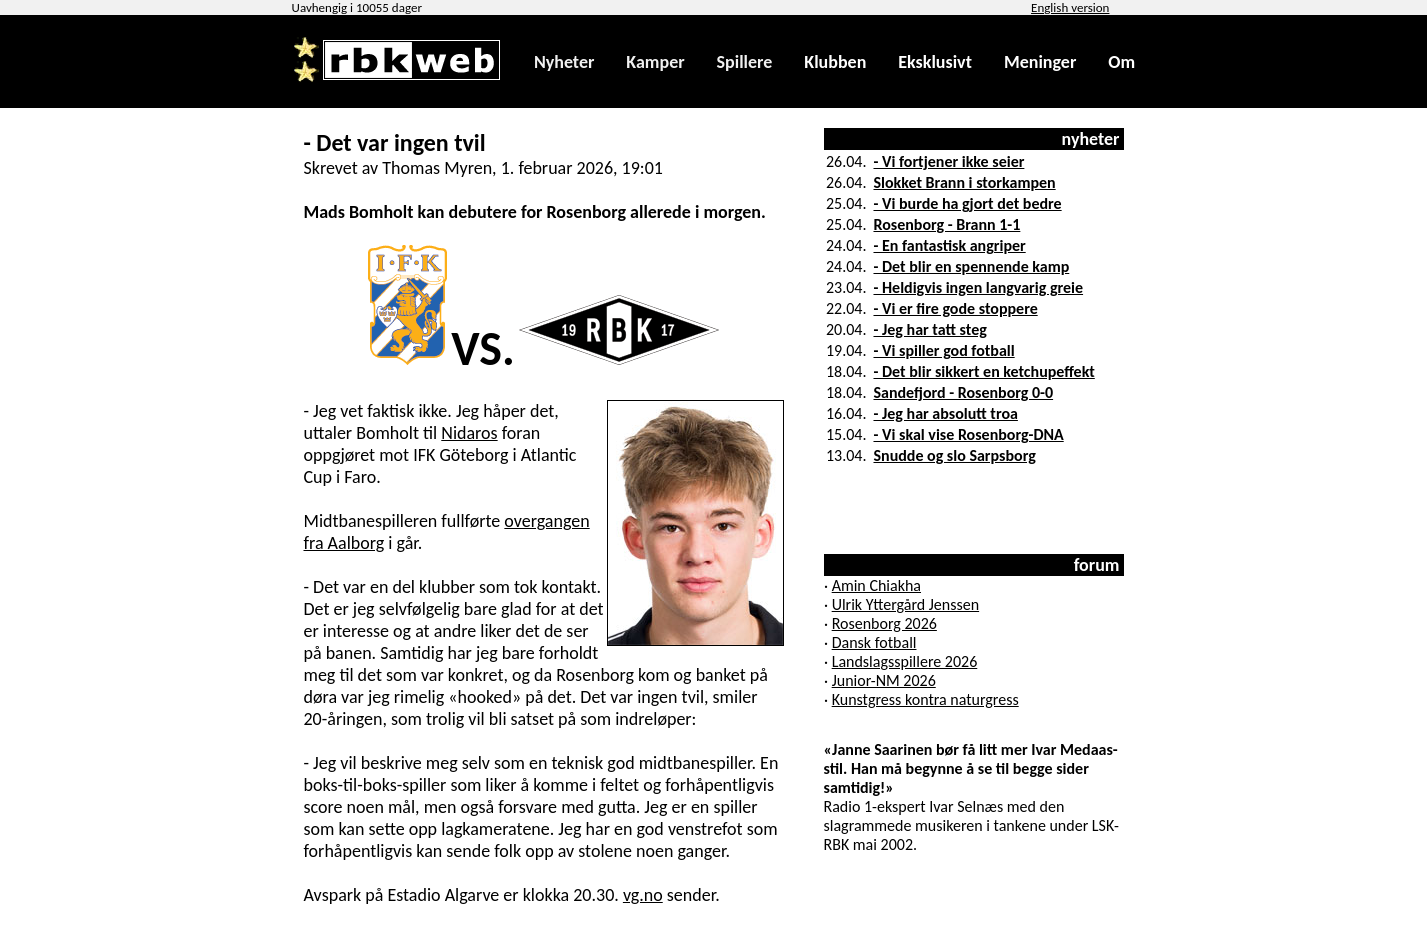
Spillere (745, 62)
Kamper (655, 62)
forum (1097, 565)
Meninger (1040, 62)
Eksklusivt (935, 62)
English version (1070, 7)
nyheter (1091, 139)
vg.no (643, 895)
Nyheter (564, 62)
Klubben (835, 62)
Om (1121, 62)
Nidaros (469, 433)
